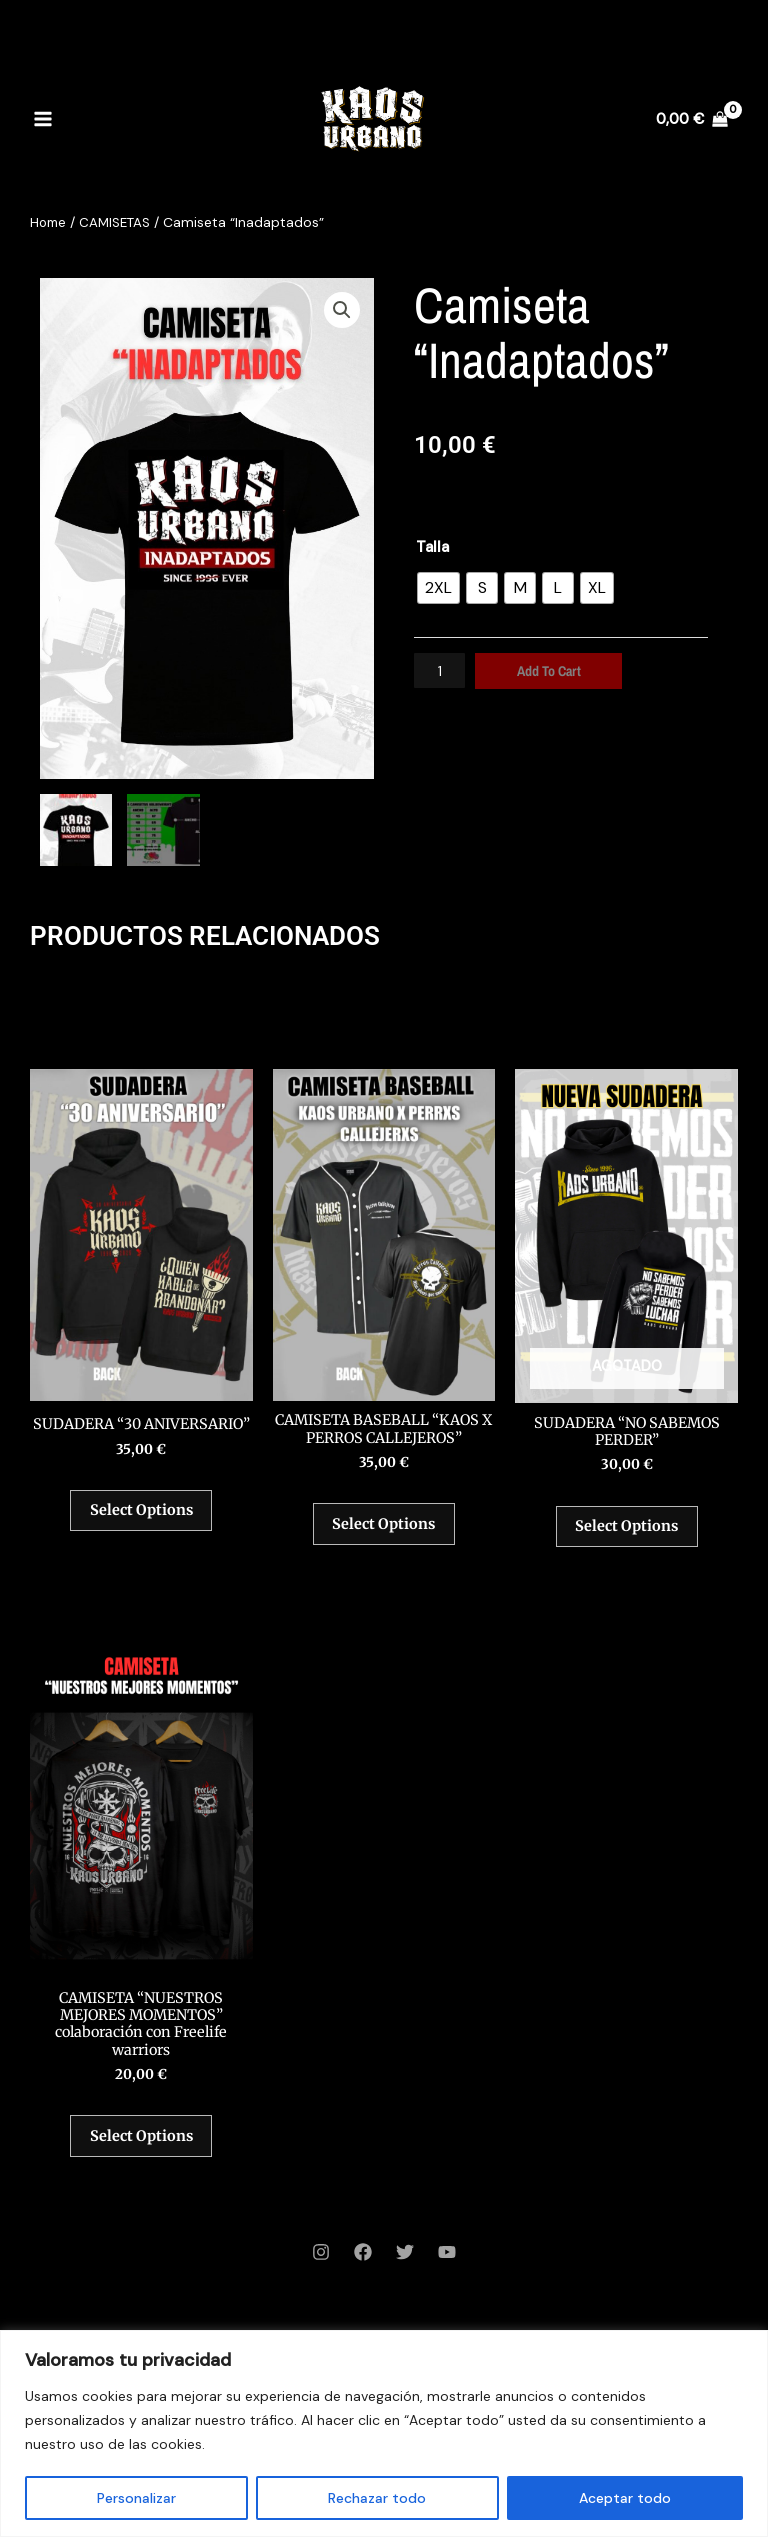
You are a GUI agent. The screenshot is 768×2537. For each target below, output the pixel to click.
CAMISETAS (119, 222)
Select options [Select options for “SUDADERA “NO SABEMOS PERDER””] (626, 1533)
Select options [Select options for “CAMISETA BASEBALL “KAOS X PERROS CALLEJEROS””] (383, 1530)
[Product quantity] (441, 670)
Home (49, 222)
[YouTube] (447, 2279)
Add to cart (551, 670)
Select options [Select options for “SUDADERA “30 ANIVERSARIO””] (141, 1530)
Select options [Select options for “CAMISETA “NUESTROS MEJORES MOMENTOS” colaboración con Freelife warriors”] (141, 2157)
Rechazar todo (377, 2498)
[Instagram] (321, 2279)
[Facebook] (363, 2279)
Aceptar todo (625, 2498)
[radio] (438, 588)
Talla (432, 547)
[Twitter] (405, 2279)
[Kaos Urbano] (372, 125)
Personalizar (136, 2498)
